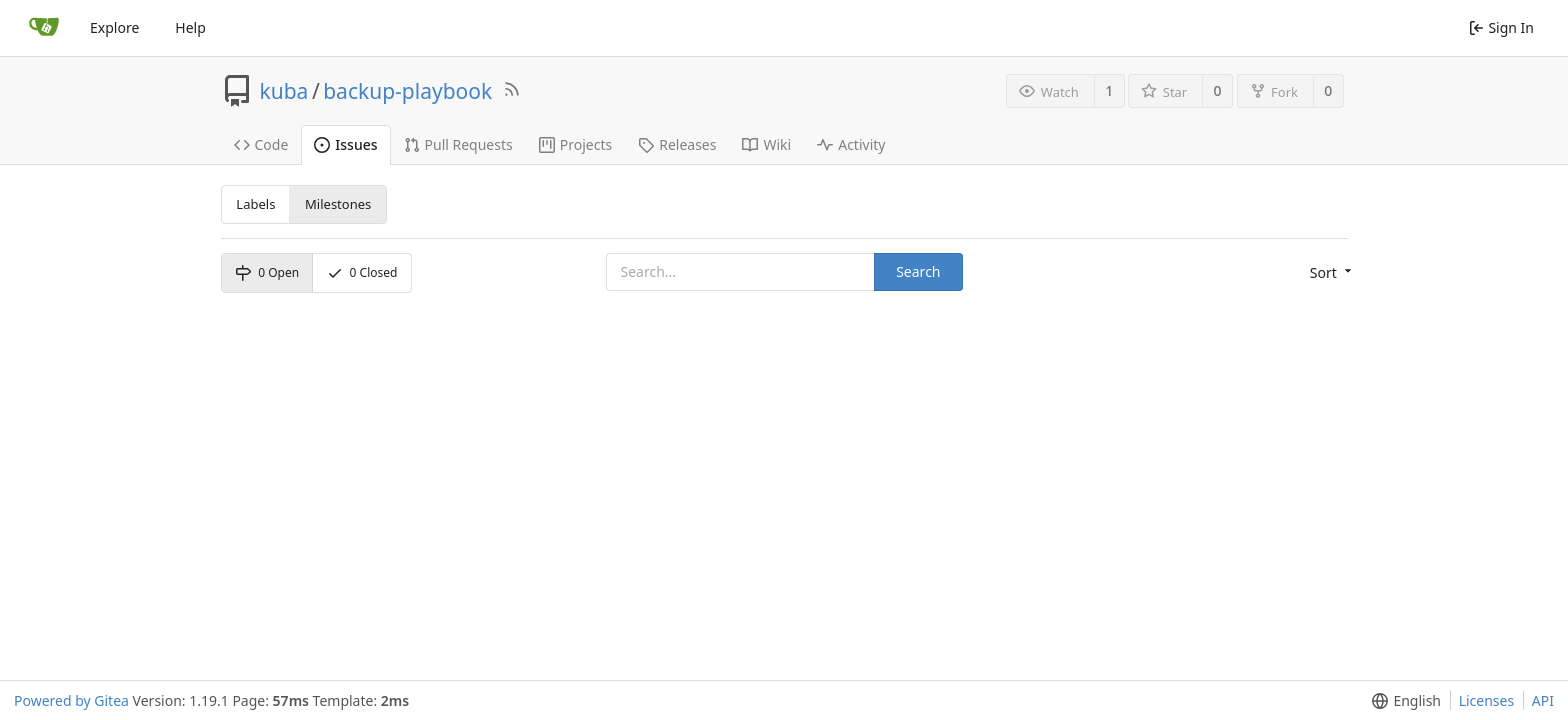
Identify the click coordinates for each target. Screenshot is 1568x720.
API (1543, 700)
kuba (284, 91)
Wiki (766, 144)
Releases (677, 144)
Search (918, 271)
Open (267, 272)
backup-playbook (407, 91)
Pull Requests (458, 144)
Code (261, 144)
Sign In (1501, 27)
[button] (1329, 273)
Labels (255, 204)
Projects (575, 144)
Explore (114, 27)
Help (190, 27)
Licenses (1487, 700)
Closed (362, 272)
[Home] (44, 28)
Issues (345, 144)
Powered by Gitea (71, 700)
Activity (851, 144)
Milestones (338, 204)
